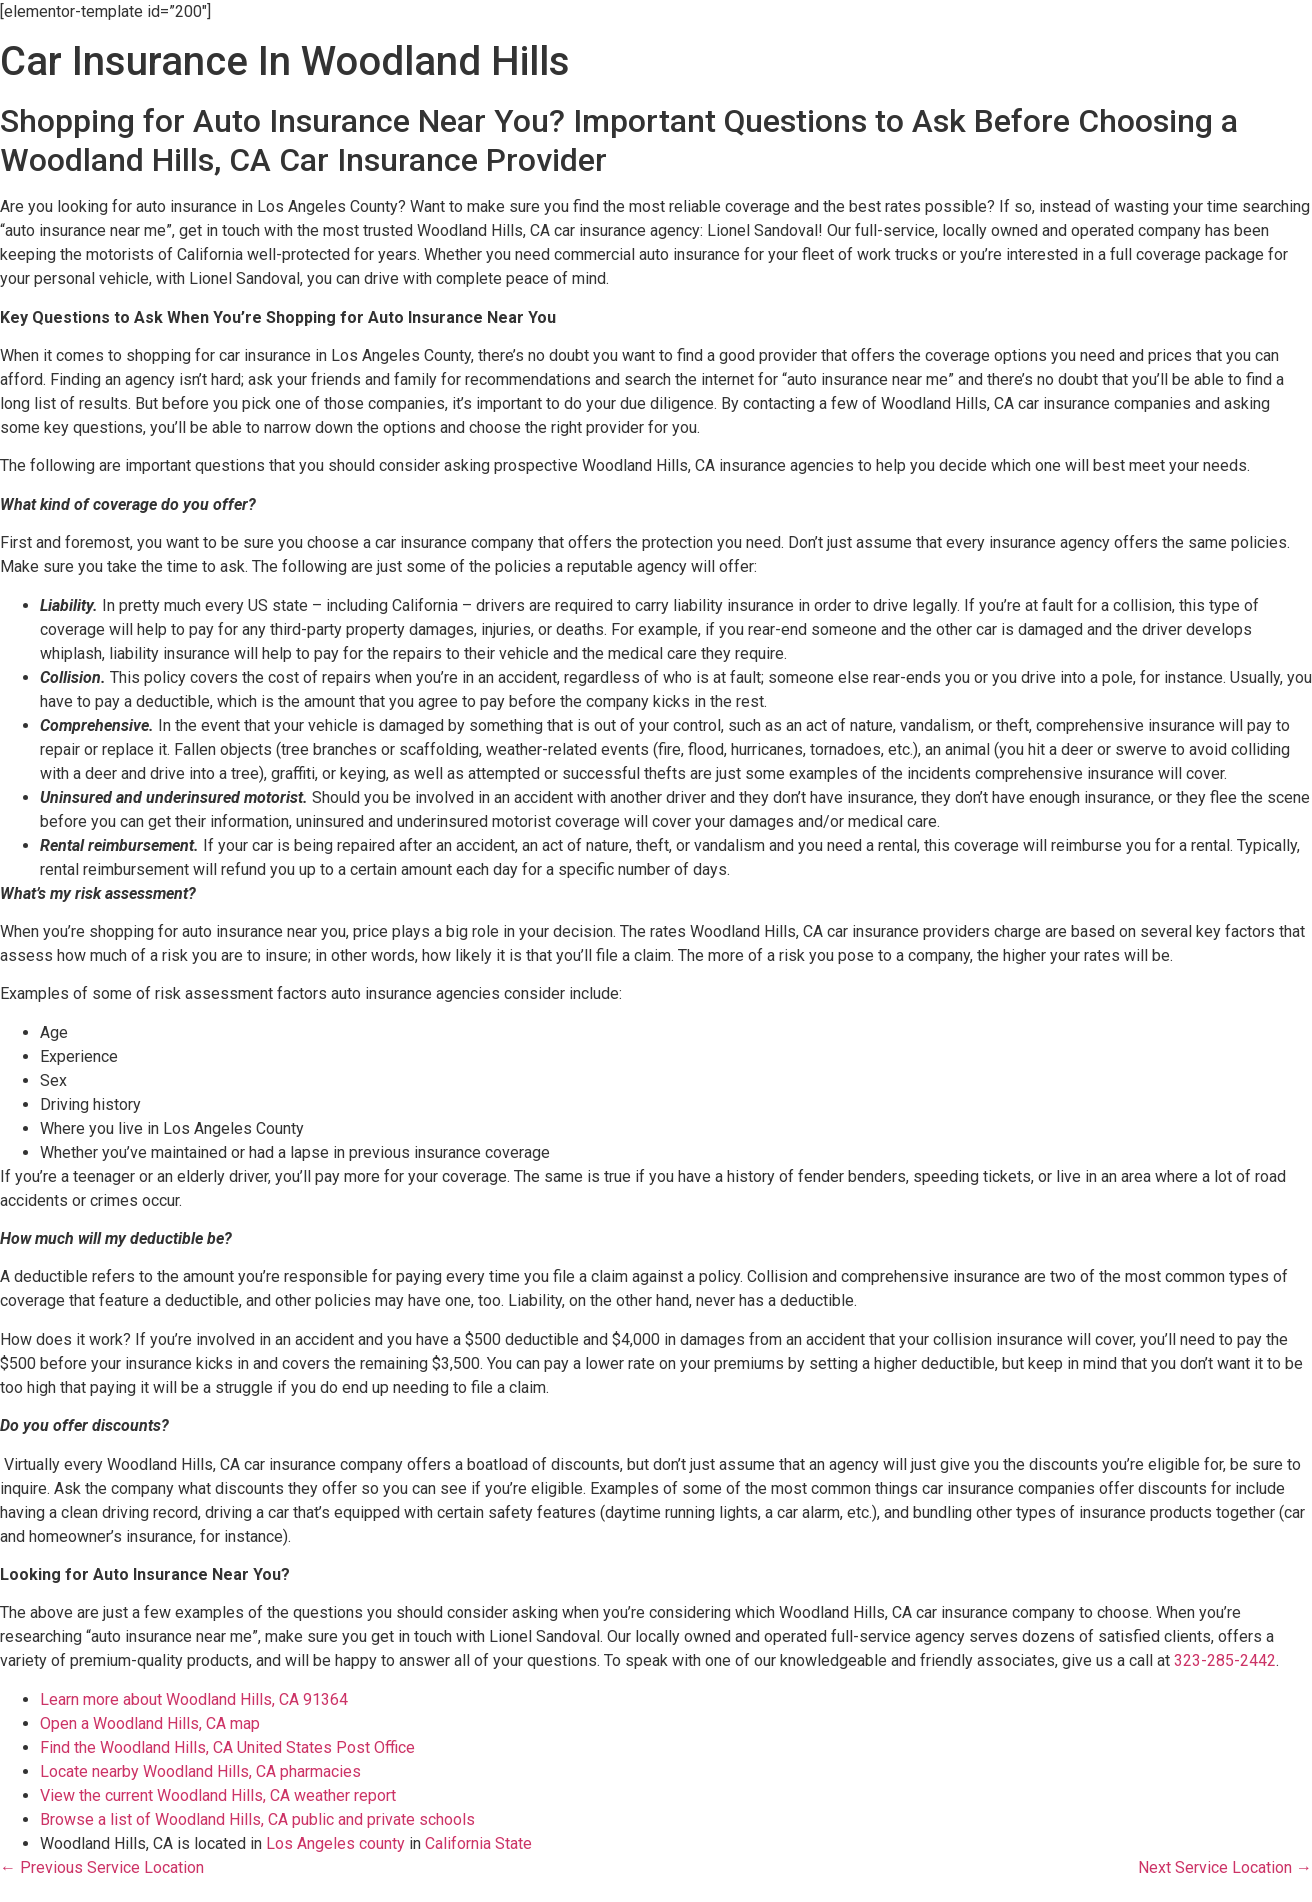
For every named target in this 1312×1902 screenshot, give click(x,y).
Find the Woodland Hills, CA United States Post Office (227, 1747)
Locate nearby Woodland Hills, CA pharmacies (200, 1771)
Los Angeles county (335, 1843)
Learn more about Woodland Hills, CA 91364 (194, 1699)
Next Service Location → (1225, 1867)
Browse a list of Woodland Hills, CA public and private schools (257, 1819)
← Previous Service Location (102, 1867)
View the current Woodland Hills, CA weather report (218, 1795)
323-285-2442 (1225, 1660)
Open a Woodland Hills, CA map (150, 1723)
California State (478, 1843)
